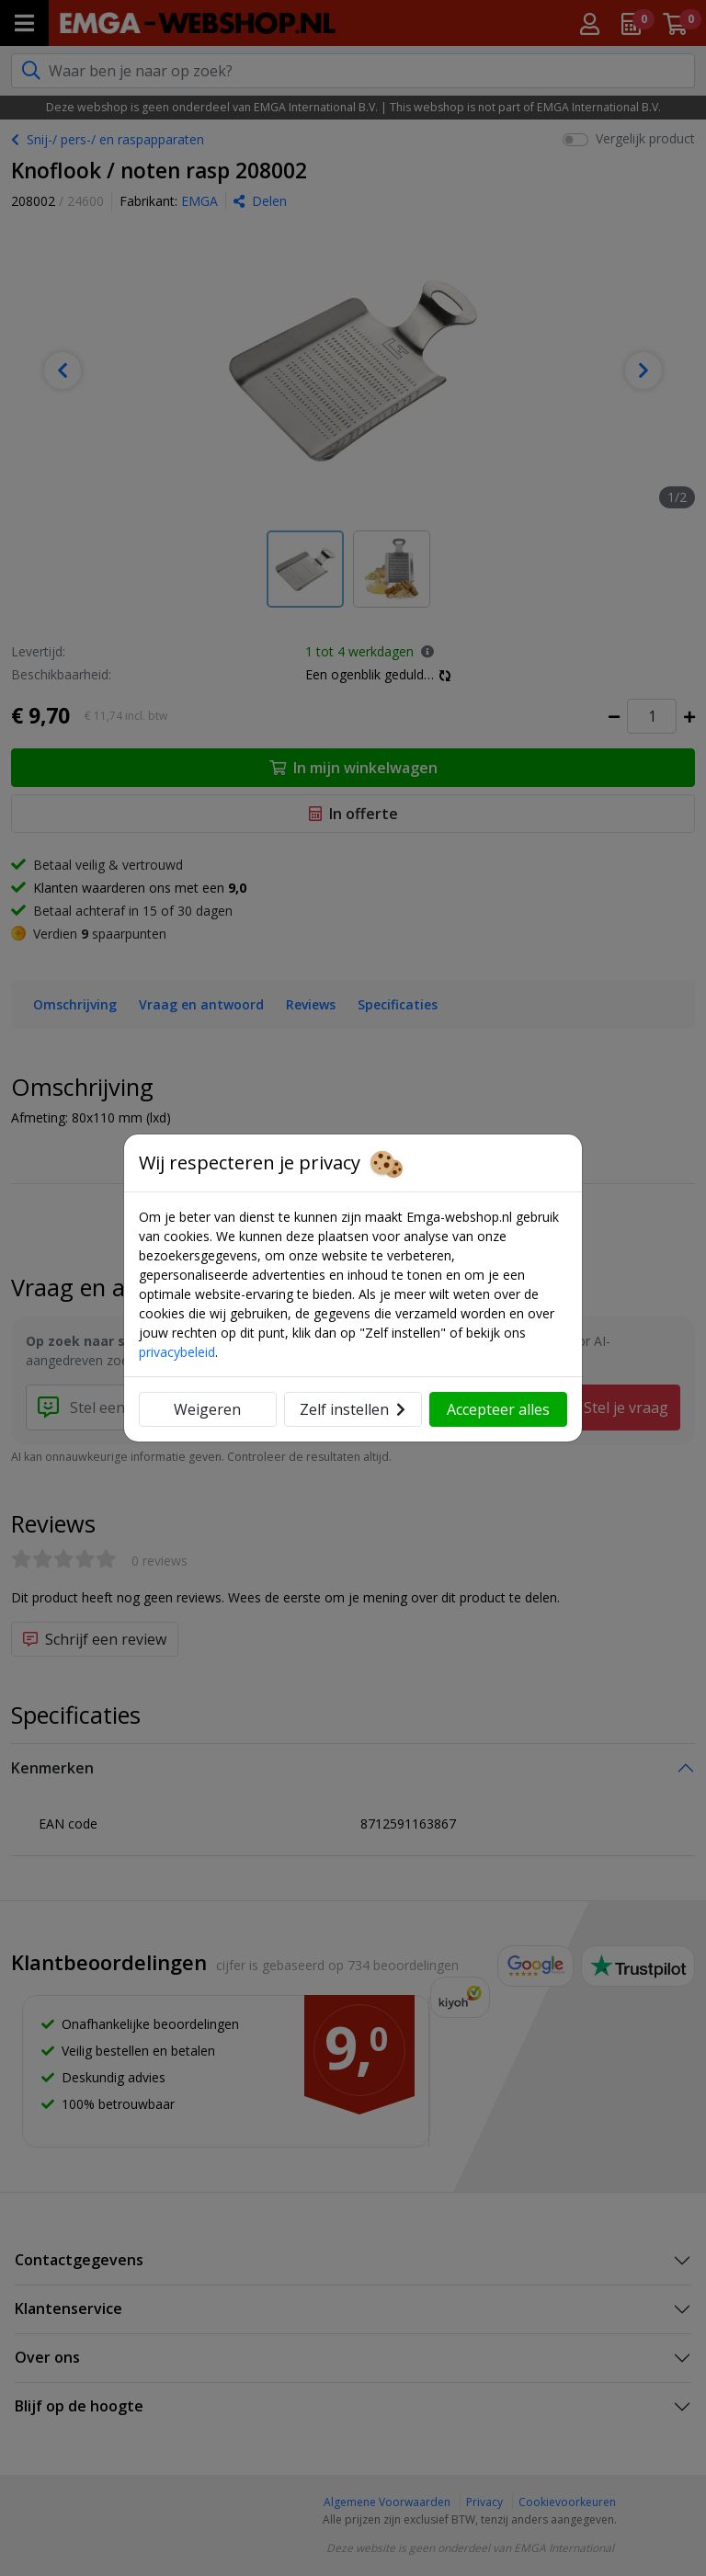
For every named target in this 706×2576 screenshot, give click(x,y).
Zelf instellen (352, 1409)
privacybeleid (177, 1352)
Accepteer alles (498, 1409)
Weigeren (207, 1409)
